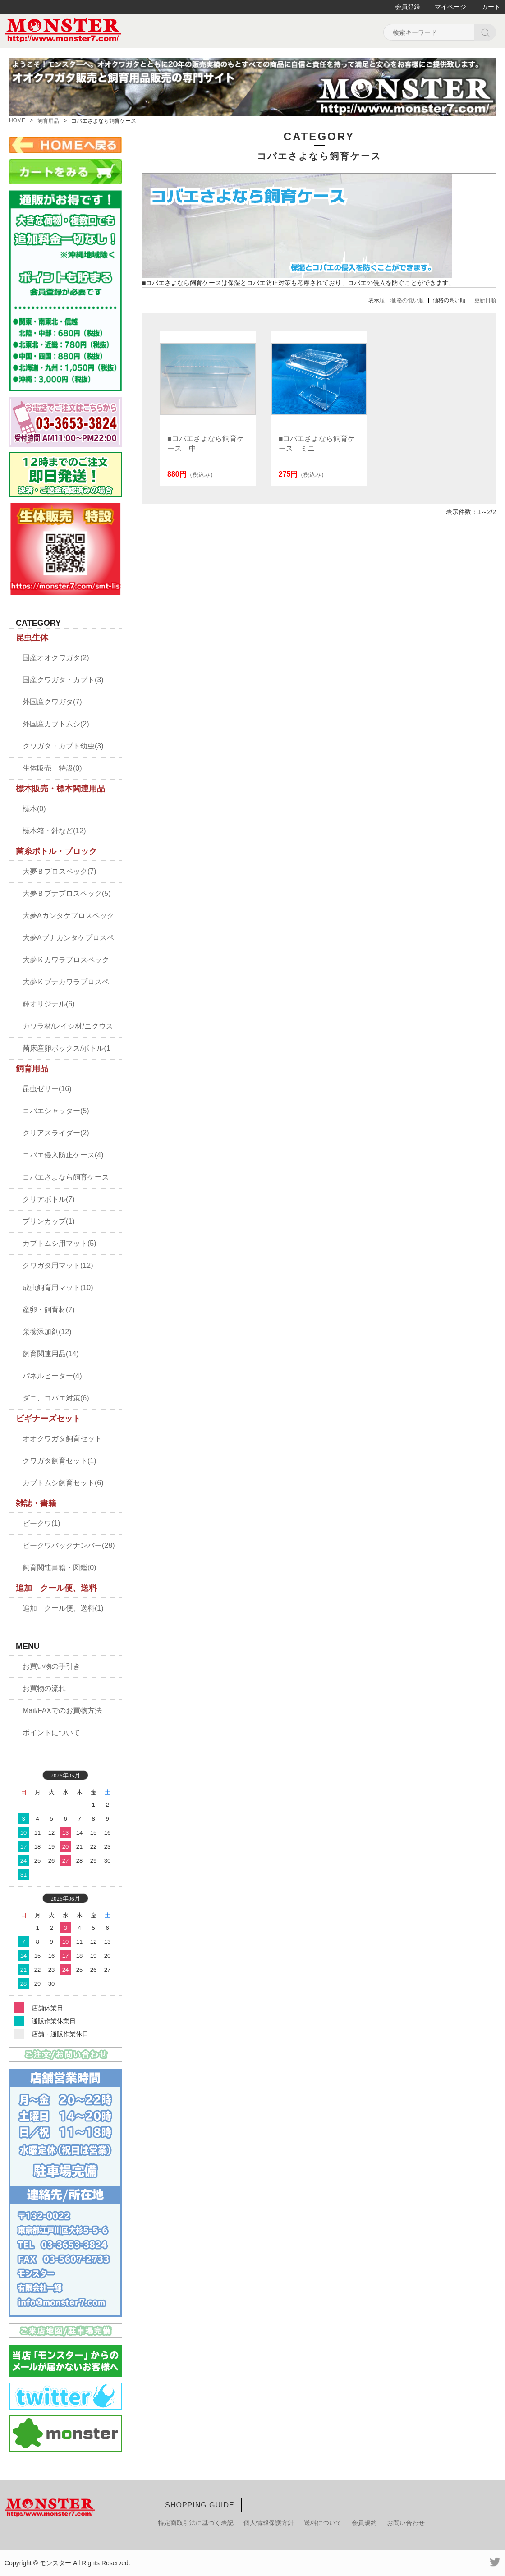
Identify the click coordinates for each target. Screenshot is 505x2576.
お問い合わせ (406, 2522)
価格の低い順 (407, 300)
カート (491, 6)
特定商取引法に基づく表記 (196, 2522)
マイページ (450, 6)
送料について (323, 2522)
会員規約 (364, 2522)
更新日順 (485, 300)
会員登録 (407, 6)
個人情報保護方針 (268, 2522)
